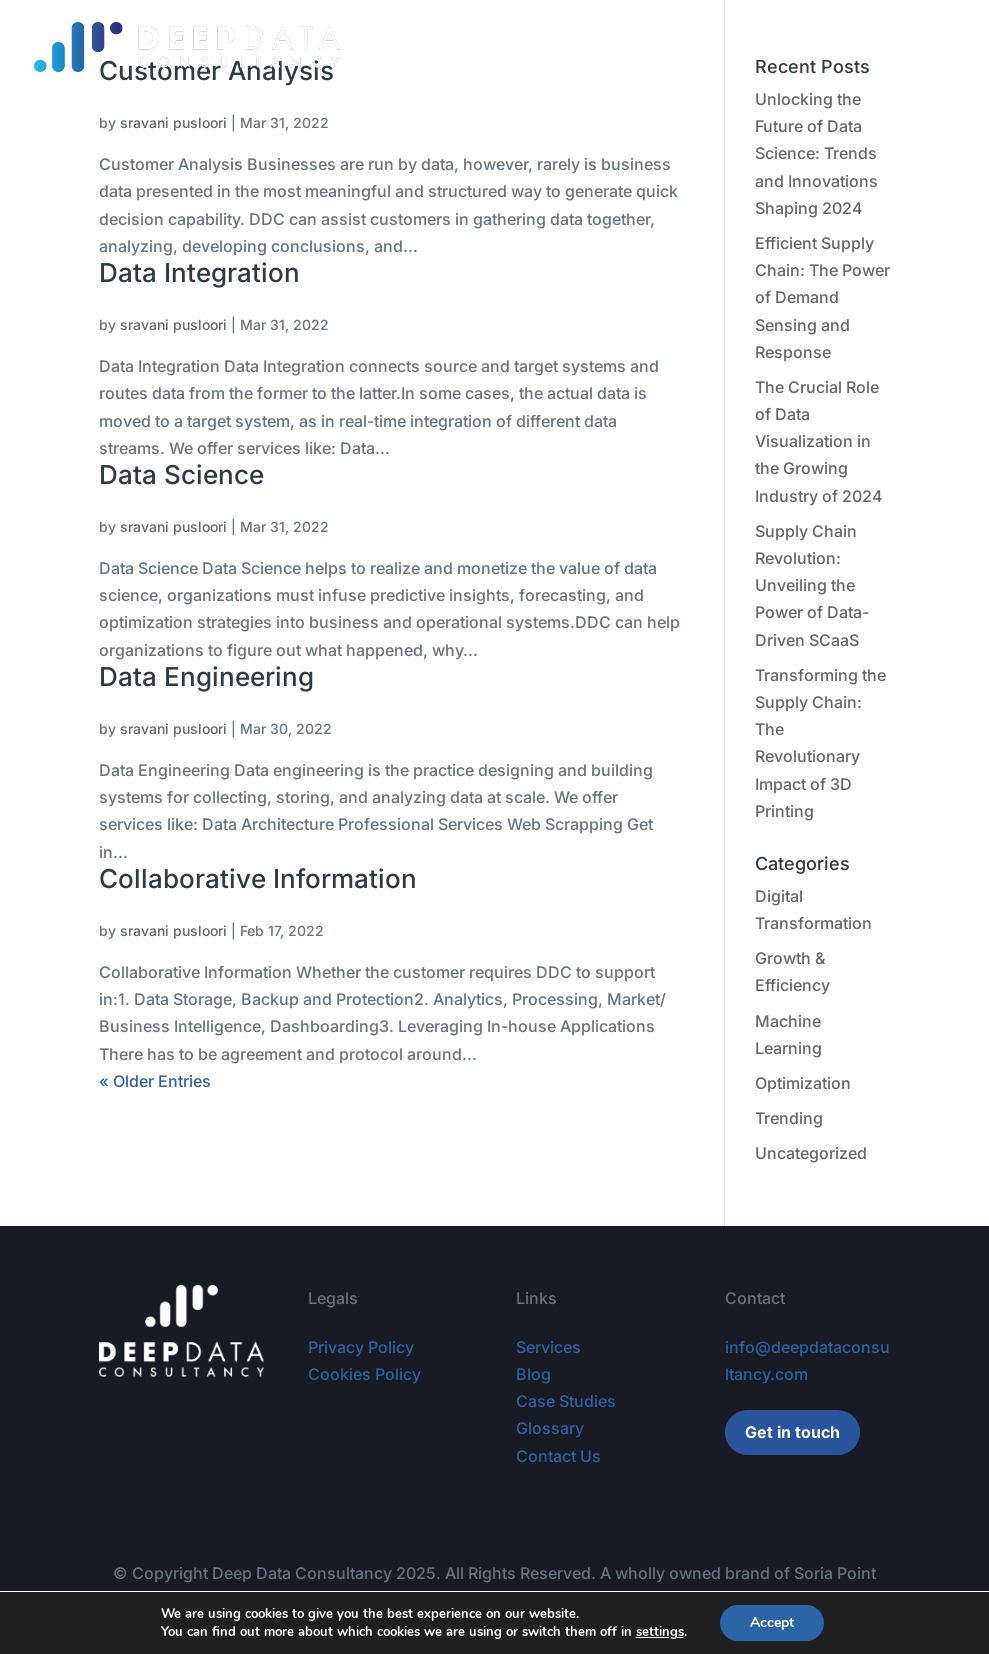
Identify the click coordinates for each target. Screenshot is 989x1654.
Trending (789, 1118)
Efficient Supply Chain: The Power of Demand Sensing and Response (822, 297)
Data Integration (199, 272)
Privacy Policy (361, 1347)
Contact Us (558, 1456)
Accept (772, 1622)
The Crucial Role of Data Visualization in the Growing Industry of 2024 (819, 441)
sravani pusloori (173, 122)
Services (391, 47)
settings (660, 1632)
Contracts (481, 47)
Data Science (181, 474)
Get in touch (792, 1432)
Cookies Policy (364, 1374)
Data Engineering (206, 676)
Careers (828, 47)
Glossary (744, 47)
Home (316, 47)
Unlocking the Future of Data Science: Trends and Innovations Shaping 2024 (816, 153)
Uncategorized (811, 1153)
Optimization (803, 1083)
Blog (672, 47)
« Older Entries (155, 1081)
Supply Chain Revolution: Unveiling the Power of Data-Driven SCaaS (812, 585)
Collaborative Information (258, 878)
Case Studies (586, 47)
